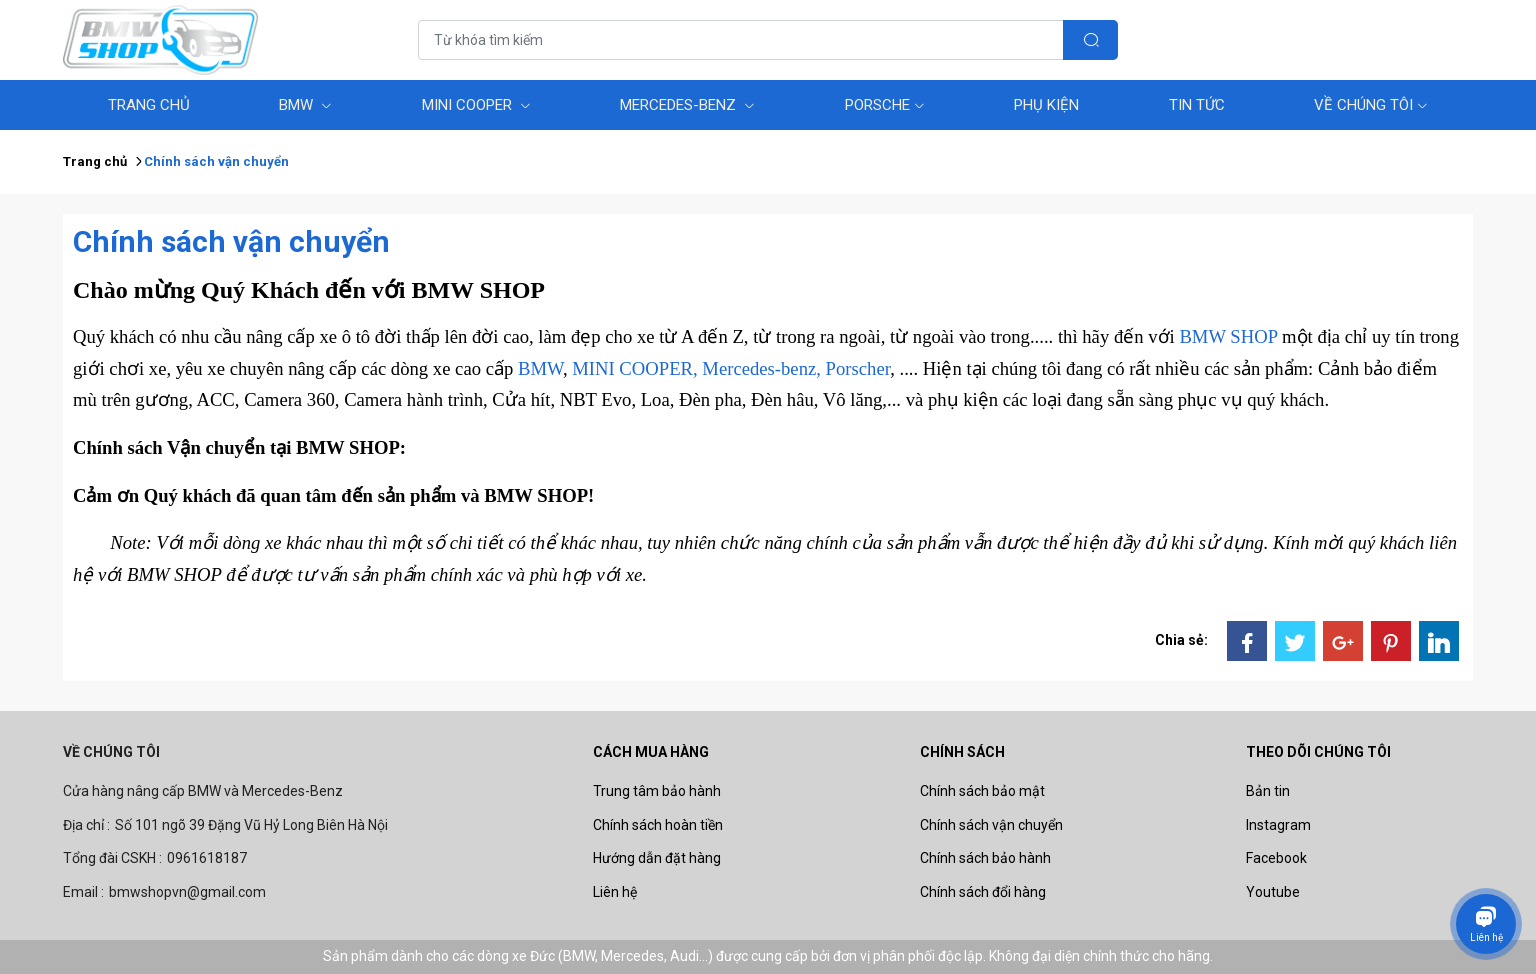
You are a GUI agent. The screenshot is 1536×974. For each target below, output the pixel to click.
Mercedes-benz (687, 105)
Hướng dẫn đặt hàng (657, 858)
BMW (305, 105)
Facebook (1276, 858)
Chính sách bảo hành (985, 858)
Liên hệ (615, 892)
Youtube (1273, 892)
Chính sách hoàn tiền (658, 825)
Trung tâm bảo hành (657, 791)
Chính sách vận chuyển (991, 825)
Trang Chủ (149, 105)
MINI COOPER (476, 105)
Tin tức (1197, 105)
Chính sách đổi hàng (983, 892)
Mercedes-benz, (761, 368)
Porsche (885, 105)
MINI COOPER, (634, 368)
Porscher (858, 368)
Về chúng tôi (1371, 105)
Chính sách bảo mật (982, 791)
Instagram (1278, 825)
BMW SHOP (1228, 336)
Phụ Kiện (1046, 105)
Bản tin (1268, 791)
